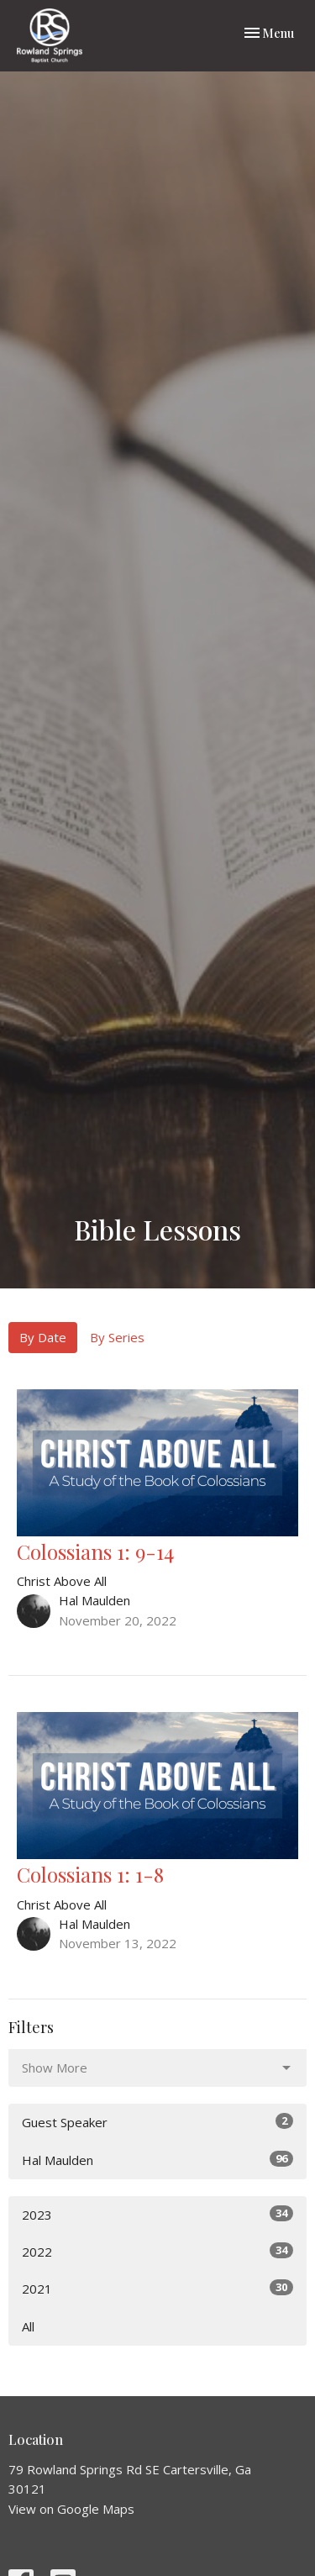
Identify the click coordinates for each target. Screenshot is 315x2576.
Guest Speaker (157, 2122)
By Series (117, 1337)
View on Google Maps (71, 2508)
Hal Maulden (157, 2159)
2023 (157, 2214)
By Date (42, 1337)
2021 (157, 2288)
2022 (157, 2251)
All (28, 2326)
